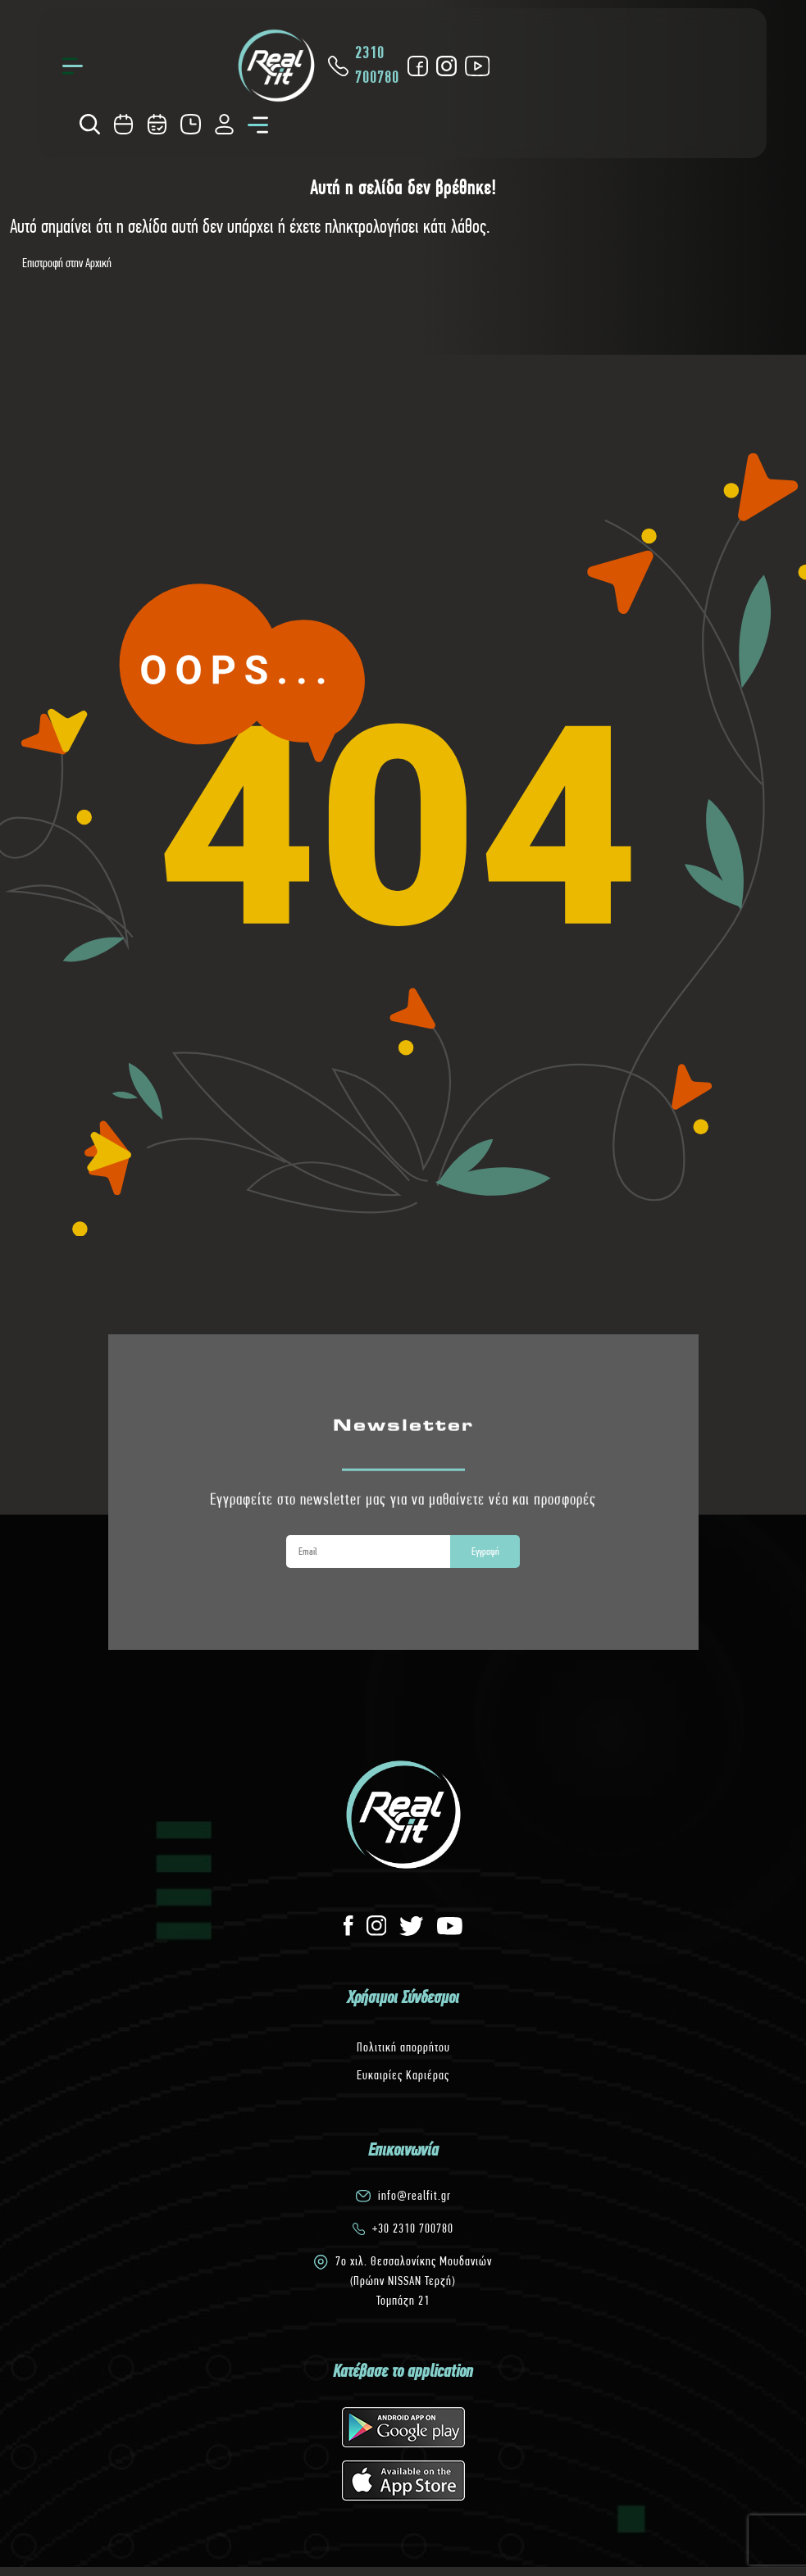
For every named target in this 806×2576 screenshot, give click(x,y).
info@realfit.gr (414, 2195)
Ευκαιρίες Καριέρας (403, 2075)
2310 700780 (362, 65)
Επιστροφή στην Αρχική (67, 262)
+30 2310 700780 (412, 2228)
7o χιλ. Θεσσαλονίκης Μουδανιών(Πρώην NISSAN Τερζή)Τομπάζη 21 (413, 2280)
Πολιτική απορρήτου (403, 2047)
